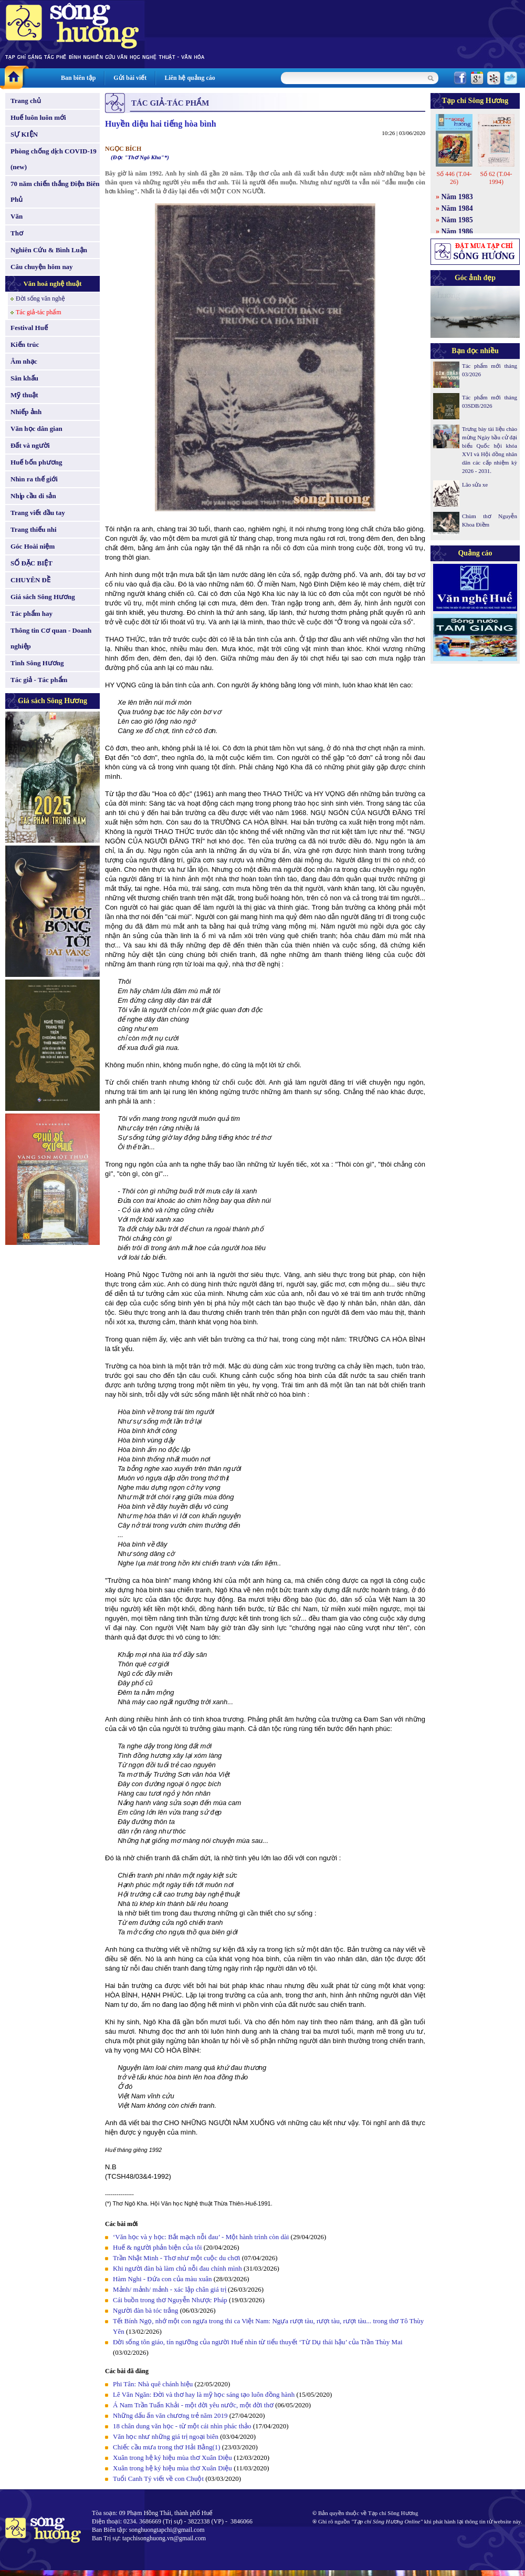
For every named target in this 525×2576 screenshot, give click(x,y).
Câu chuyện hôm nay (41, 267)
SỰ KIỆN (24, 134)
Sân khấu (24, 378)
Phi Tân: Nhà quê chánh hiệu (153, 2384)
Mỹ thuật (24, 395)
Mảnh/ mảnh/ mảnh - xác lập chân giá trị (169, 2289)
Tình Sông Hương (37, 663)
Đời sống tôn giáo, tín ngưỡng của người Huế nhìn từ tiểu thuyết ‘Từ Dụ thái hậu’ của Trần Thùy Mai (258, 2342)
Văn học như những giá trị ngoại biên (165, 2436)
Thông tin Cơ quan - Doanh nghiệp (50, 638)
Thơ (16, 233)
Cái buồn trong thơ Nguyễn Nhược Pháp (170, 2300)
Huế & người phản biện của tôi (157, 2247)
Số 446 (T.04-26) (453, 178)
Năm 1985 (457, 220)
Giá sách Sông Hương (42, 597)
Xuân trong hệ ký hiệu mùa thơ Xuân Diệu (172, 2457)
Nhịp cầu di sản (33, 496)
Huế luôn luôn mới (38, 117)
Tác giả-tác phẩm (38, 312)
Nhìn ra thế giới (34, 479)
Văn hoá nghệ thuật (52, 283)
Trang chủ (25, 101)
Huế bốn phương (36, 462)
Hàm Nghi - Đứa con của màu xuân (162, 2279)
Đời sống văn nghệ (40, 298)
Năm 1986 (457, 231)
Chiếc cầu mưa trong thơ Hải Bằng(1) (166, 2447)
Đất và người (30, 445)
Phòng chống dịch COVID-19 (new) (53, 159)
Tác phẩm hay (31, 613)
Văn (16, 216)
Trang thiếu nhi (33, 529)
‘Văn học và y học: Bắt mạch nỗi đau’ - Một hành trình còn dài (201, 2237)
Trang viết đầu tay (37, 513)
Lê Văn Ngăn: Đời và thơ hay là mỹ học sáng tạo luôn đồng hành (204, 2394)
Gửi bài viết (129, 77)
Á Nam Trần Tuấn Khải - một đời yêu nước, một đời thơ (193, 2405)
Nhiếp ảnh (25, 412)
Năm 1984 (457, 208)
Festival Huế (29, 328)
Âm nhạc (23, 361)
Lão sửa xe (475, 484)
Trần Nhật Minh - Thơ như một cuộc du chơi (176, 2258)
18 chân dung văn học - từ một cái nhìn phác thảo (182, 2426)
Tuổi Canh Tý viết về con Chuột (158, 2478)
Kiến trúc (24, 344)
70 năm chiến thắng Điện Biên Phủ (54, 191)
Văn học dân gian (36, 428)
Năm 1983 (457, 197)
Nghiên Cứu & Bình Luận (48, 250)
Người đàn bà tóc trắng (145, 2310)
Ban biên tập (78, 77)
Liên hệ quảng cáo (189, 77)
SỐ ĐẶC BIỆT (31, 563)
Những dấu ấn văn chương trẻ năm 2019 (170, 2415)
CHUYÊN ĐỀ (30, 580)
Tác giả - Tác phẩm (38, 680)
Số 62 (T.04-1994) (496, 178)
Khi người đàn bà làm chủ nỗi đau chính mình (177, 2268)
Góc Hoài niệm (32, 546)
